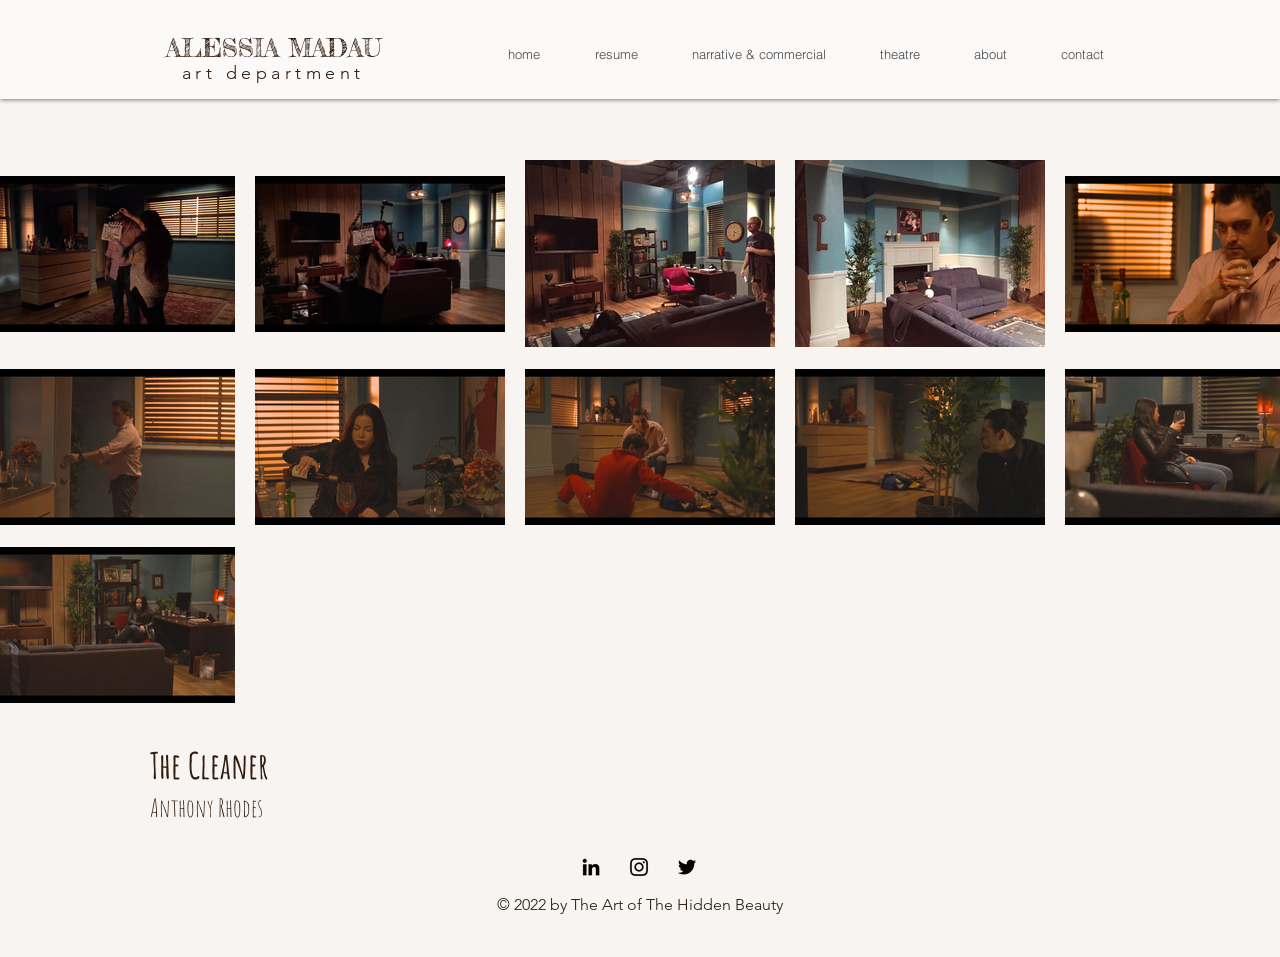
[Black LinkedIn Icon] (591, 867)
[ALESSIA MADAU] (273, 48)
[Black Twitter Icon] (687, 867)
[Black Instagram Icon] (639, 867)
